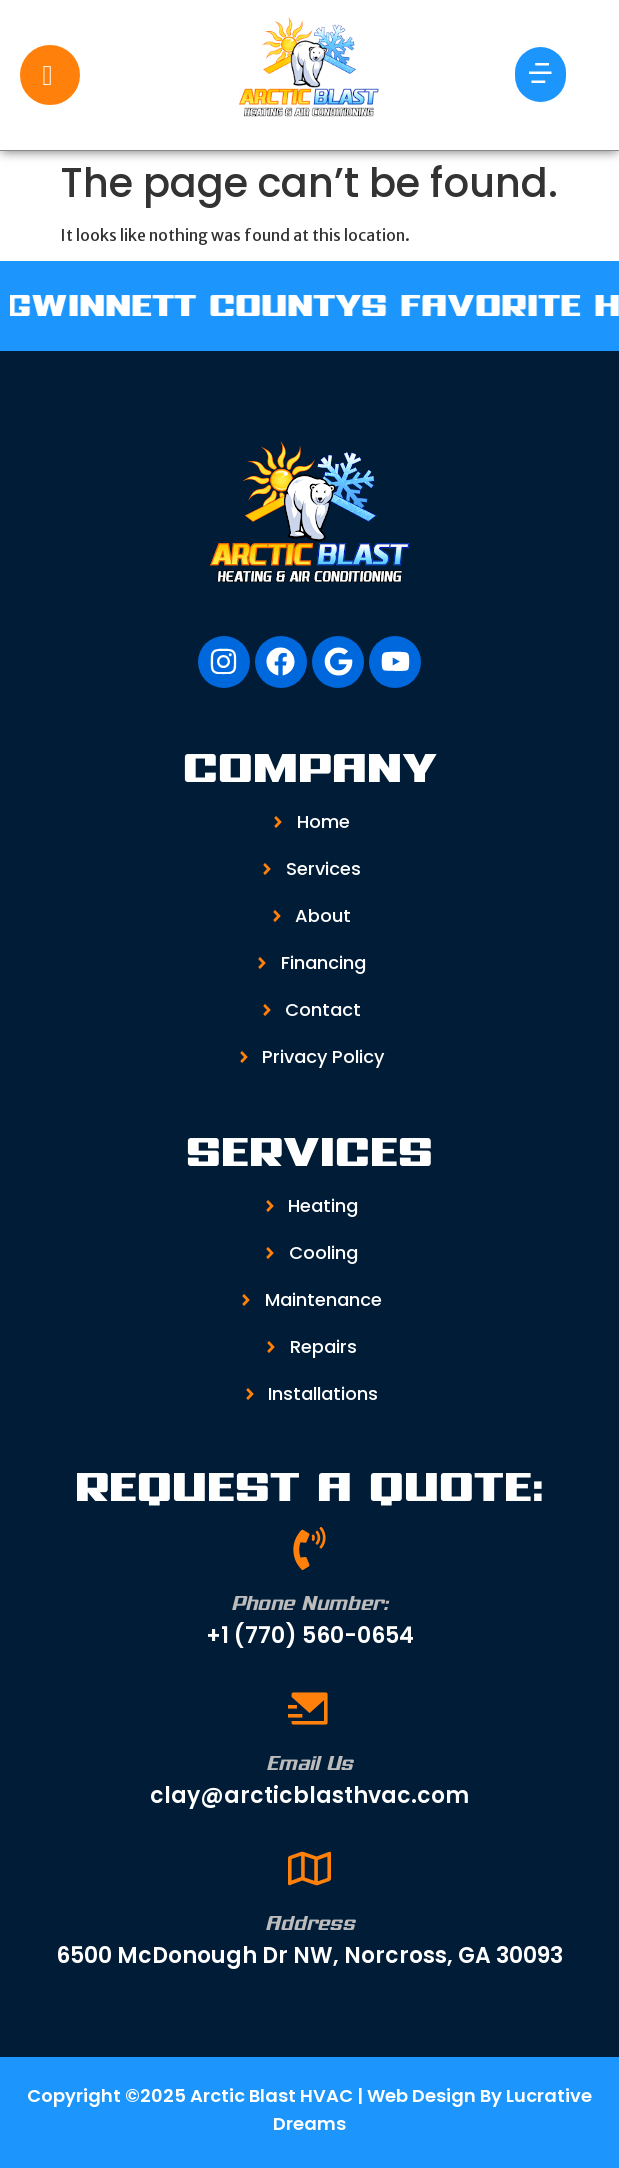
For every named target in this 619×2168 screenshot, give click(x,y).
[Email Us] (309, 1708)
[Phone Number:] (309, 1548)
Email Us (309, 1763)
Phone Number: (309, 1603)
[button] (540, 74)
